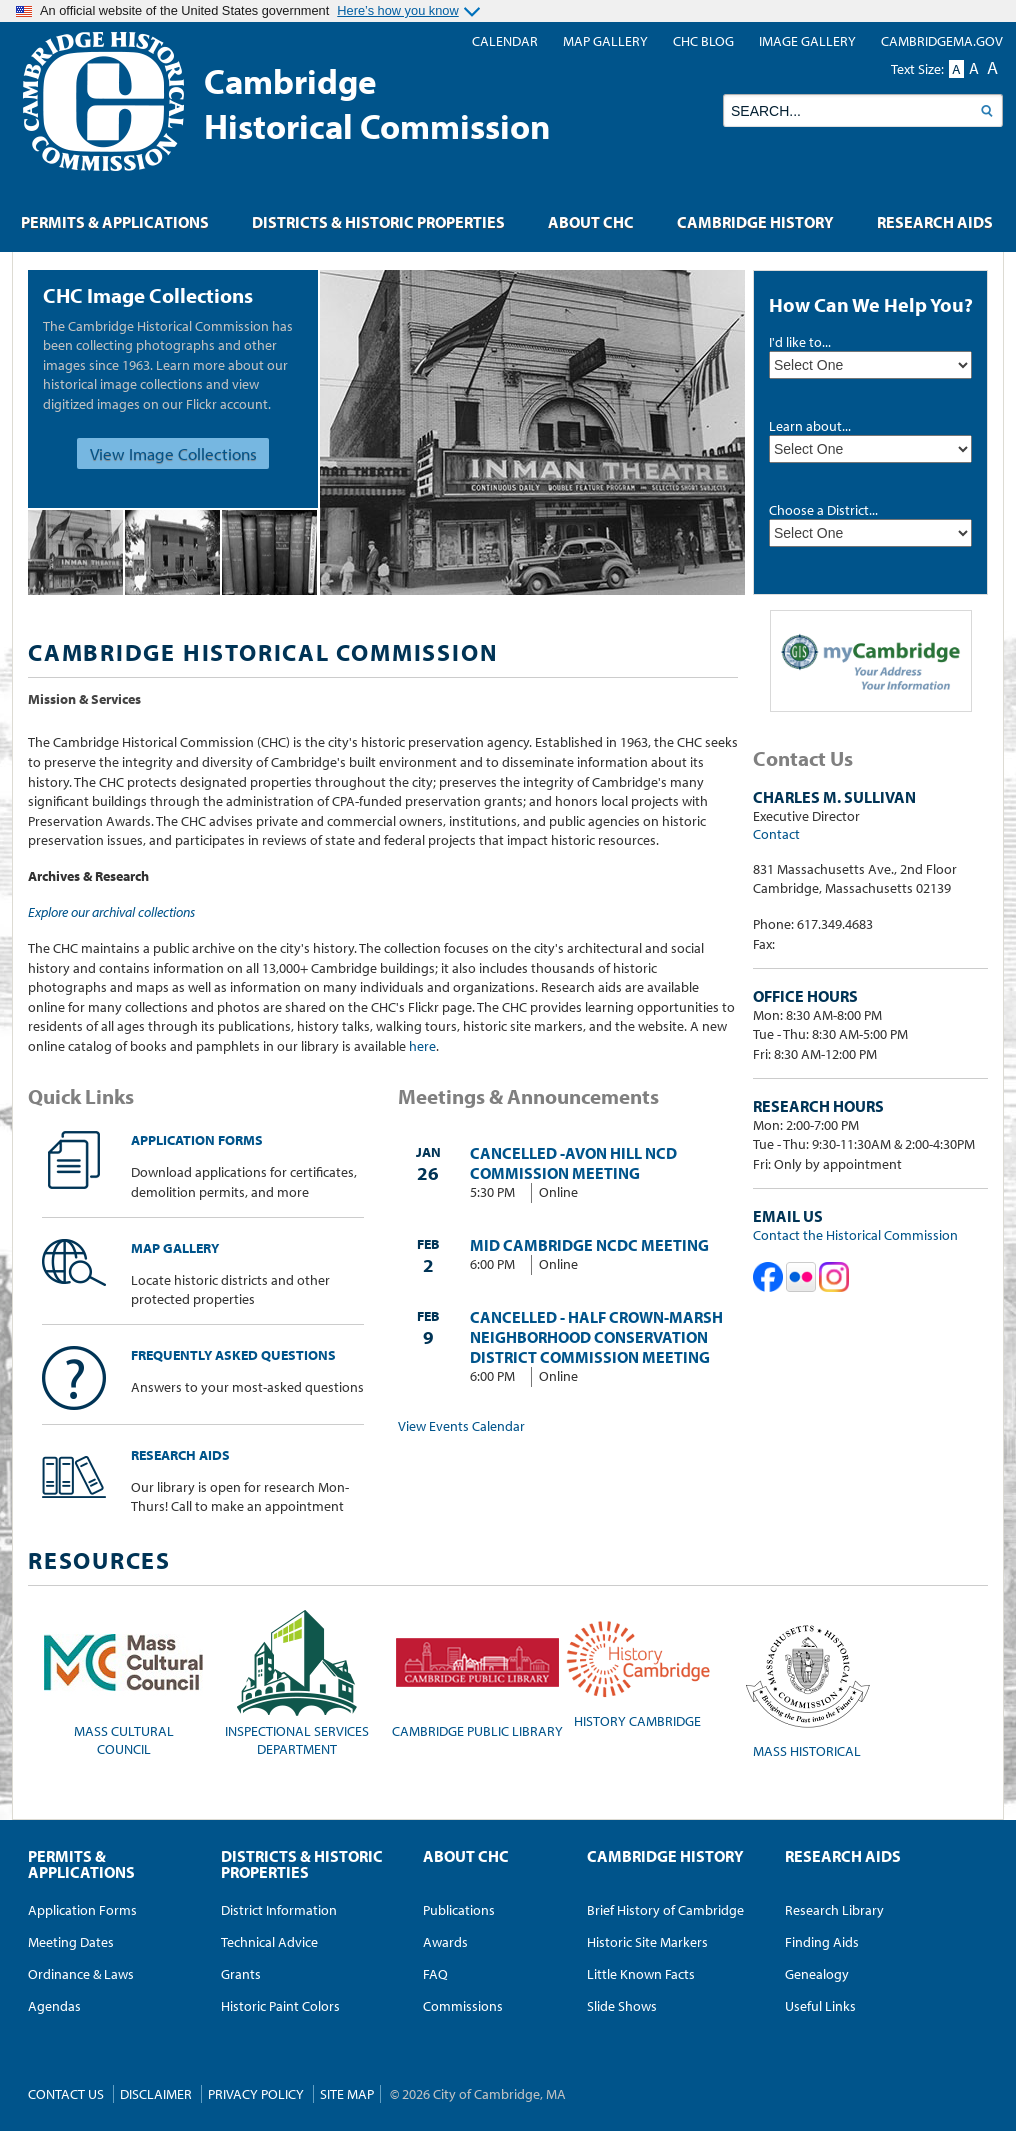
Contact (776, 834)
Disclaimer (156, 2094)
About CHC (591, 222)
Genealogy (817, 1974)
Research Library (834, 1910)
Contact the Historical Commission (855, 1235)
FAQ (435, 1974)
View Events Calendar (461, 1426)
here (422, 1046)
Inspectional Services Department (297, 1683)
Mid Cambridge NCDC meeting (589, 1245)
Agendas (54, 2006)
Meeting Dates (71, 1942)
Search (986, 110)
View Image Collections (173, 453)
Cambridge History (755, 222)
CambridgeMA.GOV (942, 41)
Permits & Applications (115, 222)
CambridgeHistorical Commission (377, 103)
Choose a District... (823, 510)
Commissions (463, 2006)
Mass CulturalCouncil (123, 1683)
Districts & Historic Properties (378, 222)
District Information (279, 1910)
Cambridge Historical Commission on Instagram (834, 1277)
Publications (459, 1910)
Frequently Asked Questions (189, 1355)
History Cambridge (638, 1669)
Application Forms (152, 1140)
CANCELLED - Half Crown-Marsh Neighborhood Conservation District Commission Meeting (596, 1337)
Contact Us (66, 2094)
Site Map (347, 2094)
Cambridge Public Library (477, 1674)
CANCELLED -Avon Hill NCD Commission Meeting (573, 1163)
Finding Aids (822, 1942)
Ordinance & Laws (81, 1974)
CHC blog (703, 41)
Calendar (505, 41)
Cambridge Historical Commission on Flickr (801, 1277)
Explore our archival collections (111, 912)
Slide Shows (622, 2006)
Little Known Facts (641, 1974)
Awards (445, 1942)
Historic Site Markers (647, 1942)
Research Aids (136, 1455)
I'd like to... (800, 342)
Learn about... (810, 426)
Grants (241, 1974)
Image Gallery (807, 41)
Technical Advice (269, 1942)
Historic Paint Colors (280, 2006)
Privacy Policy (256, 2094)
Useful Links (820, 2006)
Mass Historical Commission (807, 1683)
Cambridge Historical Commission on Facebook (768, 1277)
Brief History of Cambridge (665, 1910)
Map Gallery (130, 1248)
